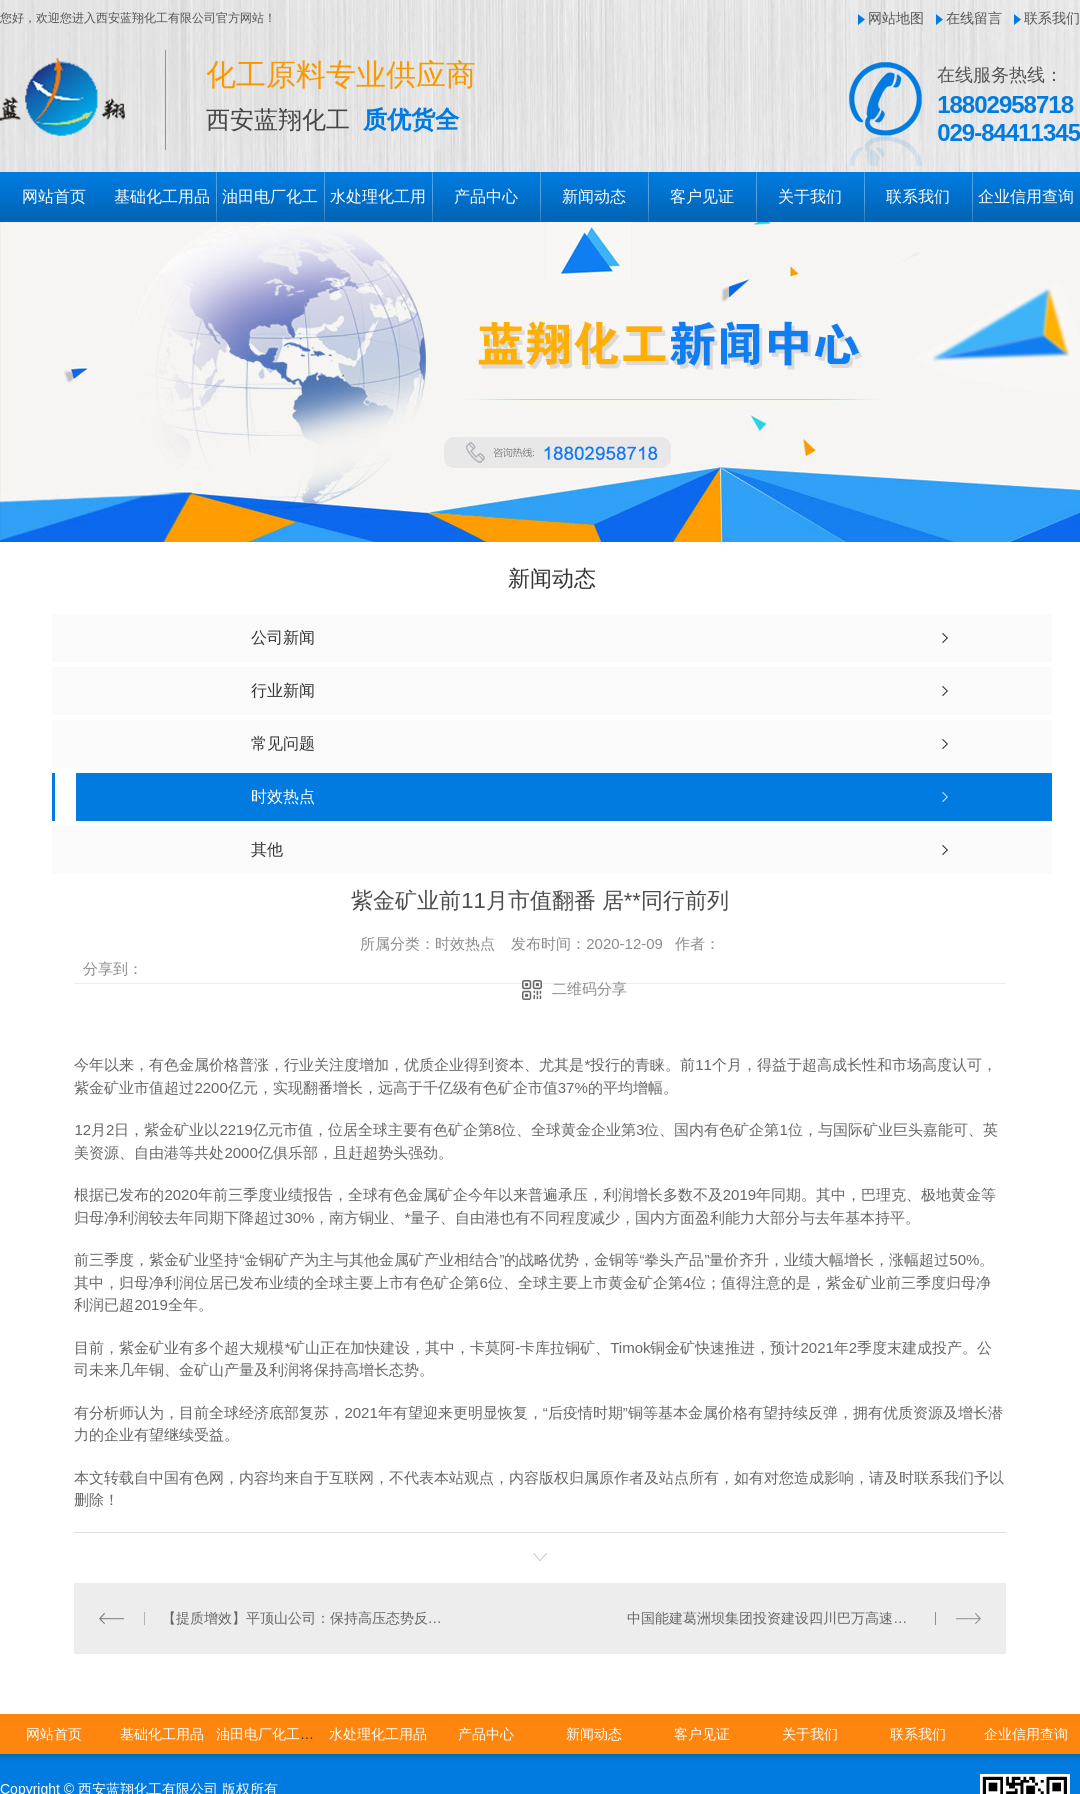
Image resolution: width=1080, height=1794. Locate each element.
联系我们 (1052, 18)
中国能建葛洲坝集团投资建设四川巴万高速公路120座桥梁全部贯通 (804, 1617)
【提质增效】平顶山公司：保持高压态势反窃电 (307, 1617)
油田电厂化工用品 (272, 1733)
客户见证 (702, 196)
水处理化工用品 (378, 1733)
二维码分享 (589, 988)
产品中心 (486, 196)
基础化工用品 (162, 196)
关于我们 (810, 196)
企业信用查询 (1026, 196)
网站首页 (54, 196)
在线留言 (974, 18)
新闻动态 (594, 196)
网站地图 (896, 18)
